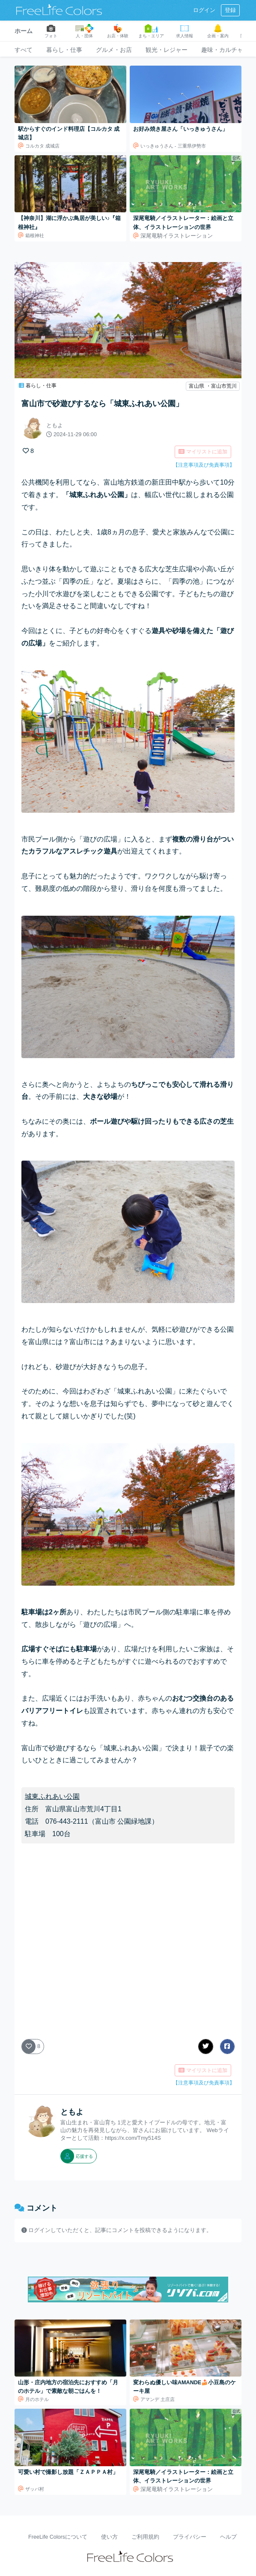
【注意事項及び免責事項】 (204, 465)
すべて (24, 49)
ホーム (24, 30)
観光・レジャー (167, 49)
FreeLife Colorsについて (57, 2537)
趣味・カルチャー (225, 49)
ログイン (204, 10)
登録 (230, 10)
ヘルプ (228, 2537)
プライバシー (189, 2537)
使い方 (109, 2537)
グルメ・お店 (114, 49)
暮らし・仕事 (64, 49)
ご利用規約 (145, 2537)
